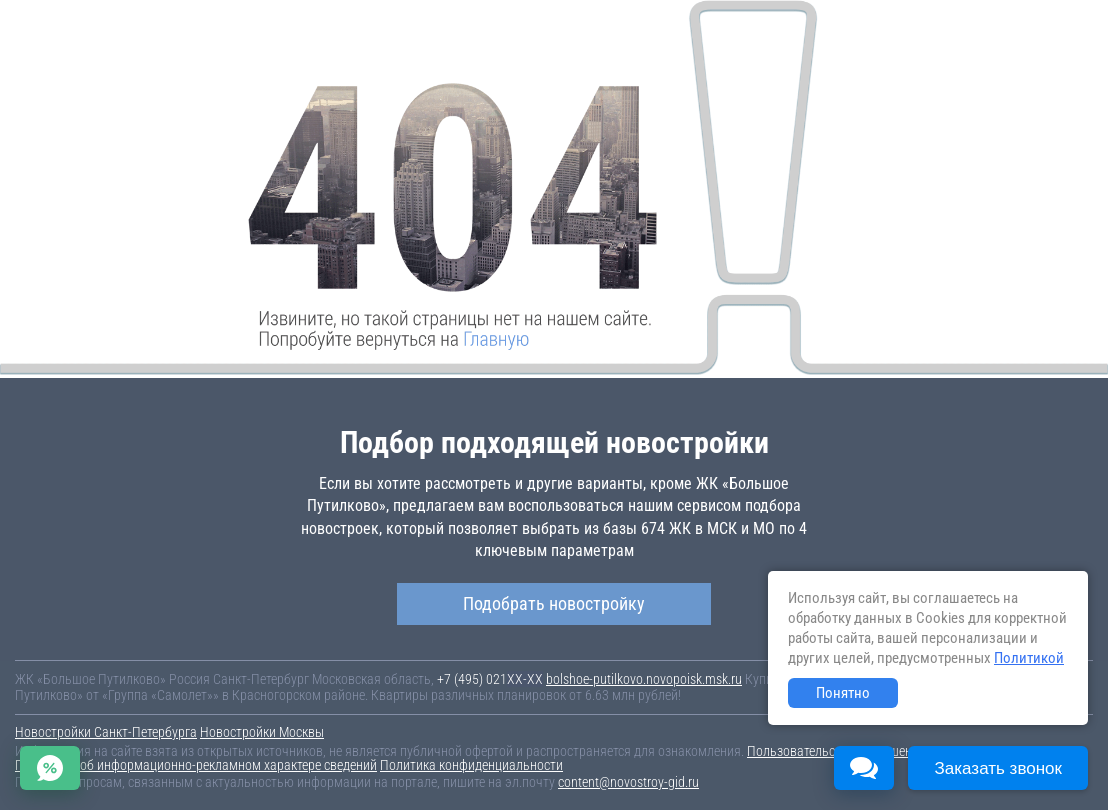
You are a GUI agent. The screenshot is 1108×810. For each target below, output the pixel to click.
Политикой (1029, 658)
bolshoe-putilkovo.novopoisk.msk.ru (644, 679)
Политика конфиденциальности (471, 765)
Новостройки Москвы (262, 732)
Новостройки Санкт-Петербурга (106, 732)
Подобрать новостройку (554, 603)
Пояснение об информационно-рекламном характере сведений (196, 765)
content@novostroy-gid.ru (628, 782)
